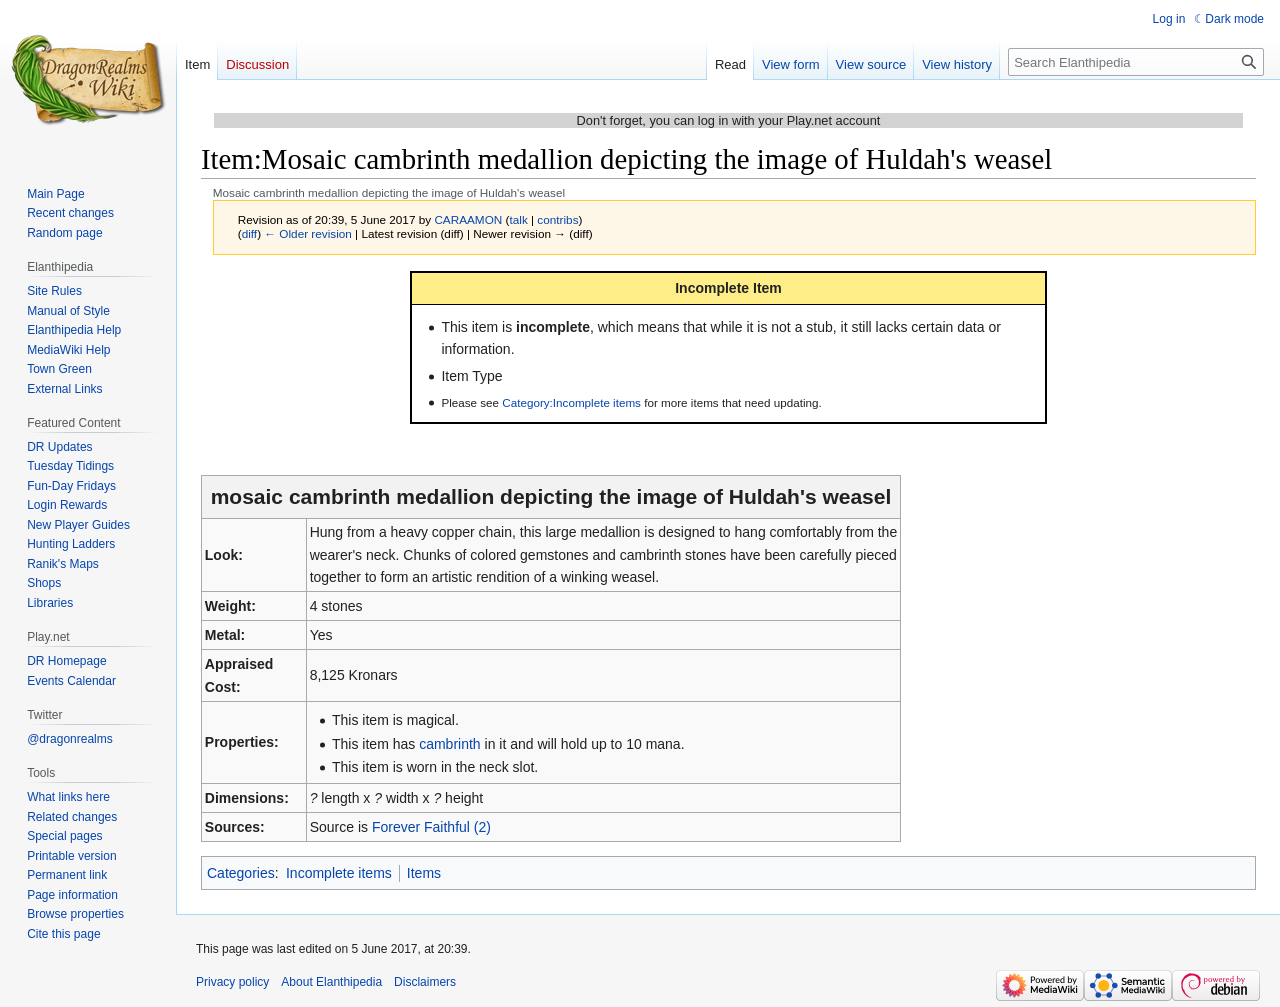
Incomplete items (339, 873)
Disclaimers (425, 982)
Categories (241, 873)
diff (249, 233)
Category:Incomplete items (571, 402)
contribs (557, 219)
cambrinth (449, 744)
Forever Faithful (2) (431, 827)
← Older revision (308, 233)
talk (518, 219)
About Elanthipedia (331, 982)
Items (424, 873)
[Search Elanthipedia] (1136, 62)
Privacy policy (232, 982)
